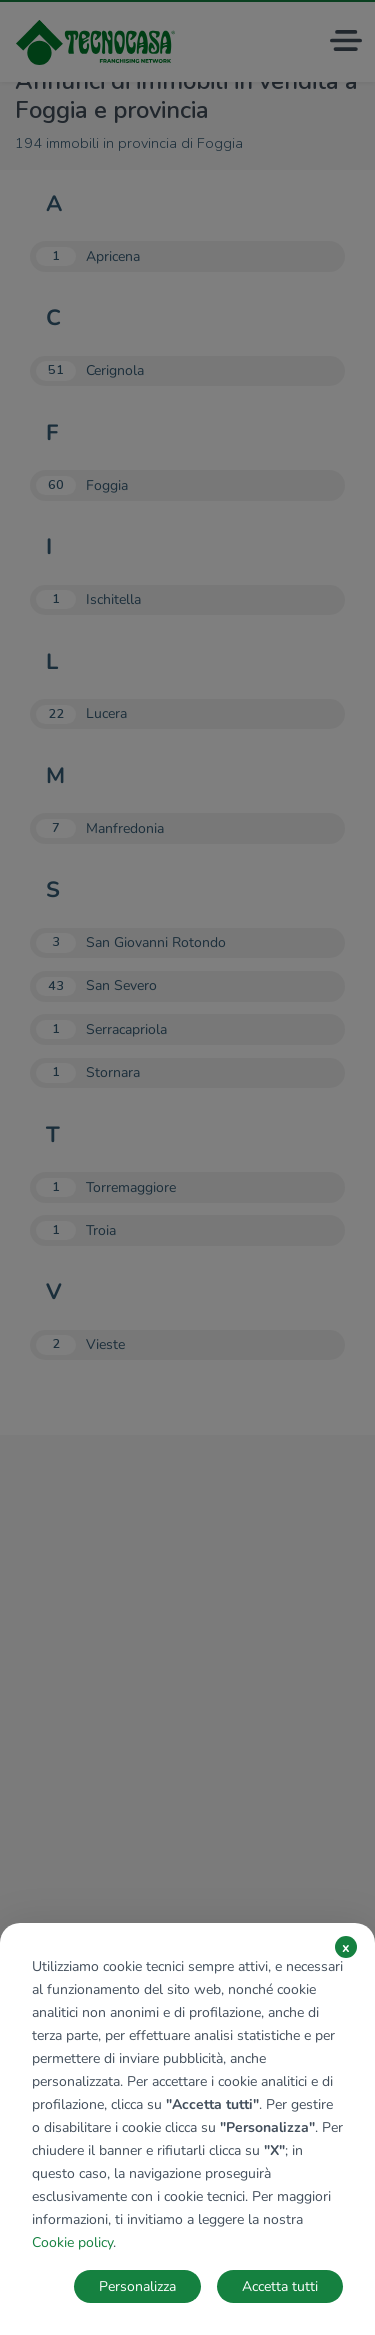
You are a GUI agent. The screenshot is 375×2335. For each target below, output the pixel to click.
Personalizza (137, 2286)
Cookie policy (72, 2242)
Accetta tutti (280, 2286)
